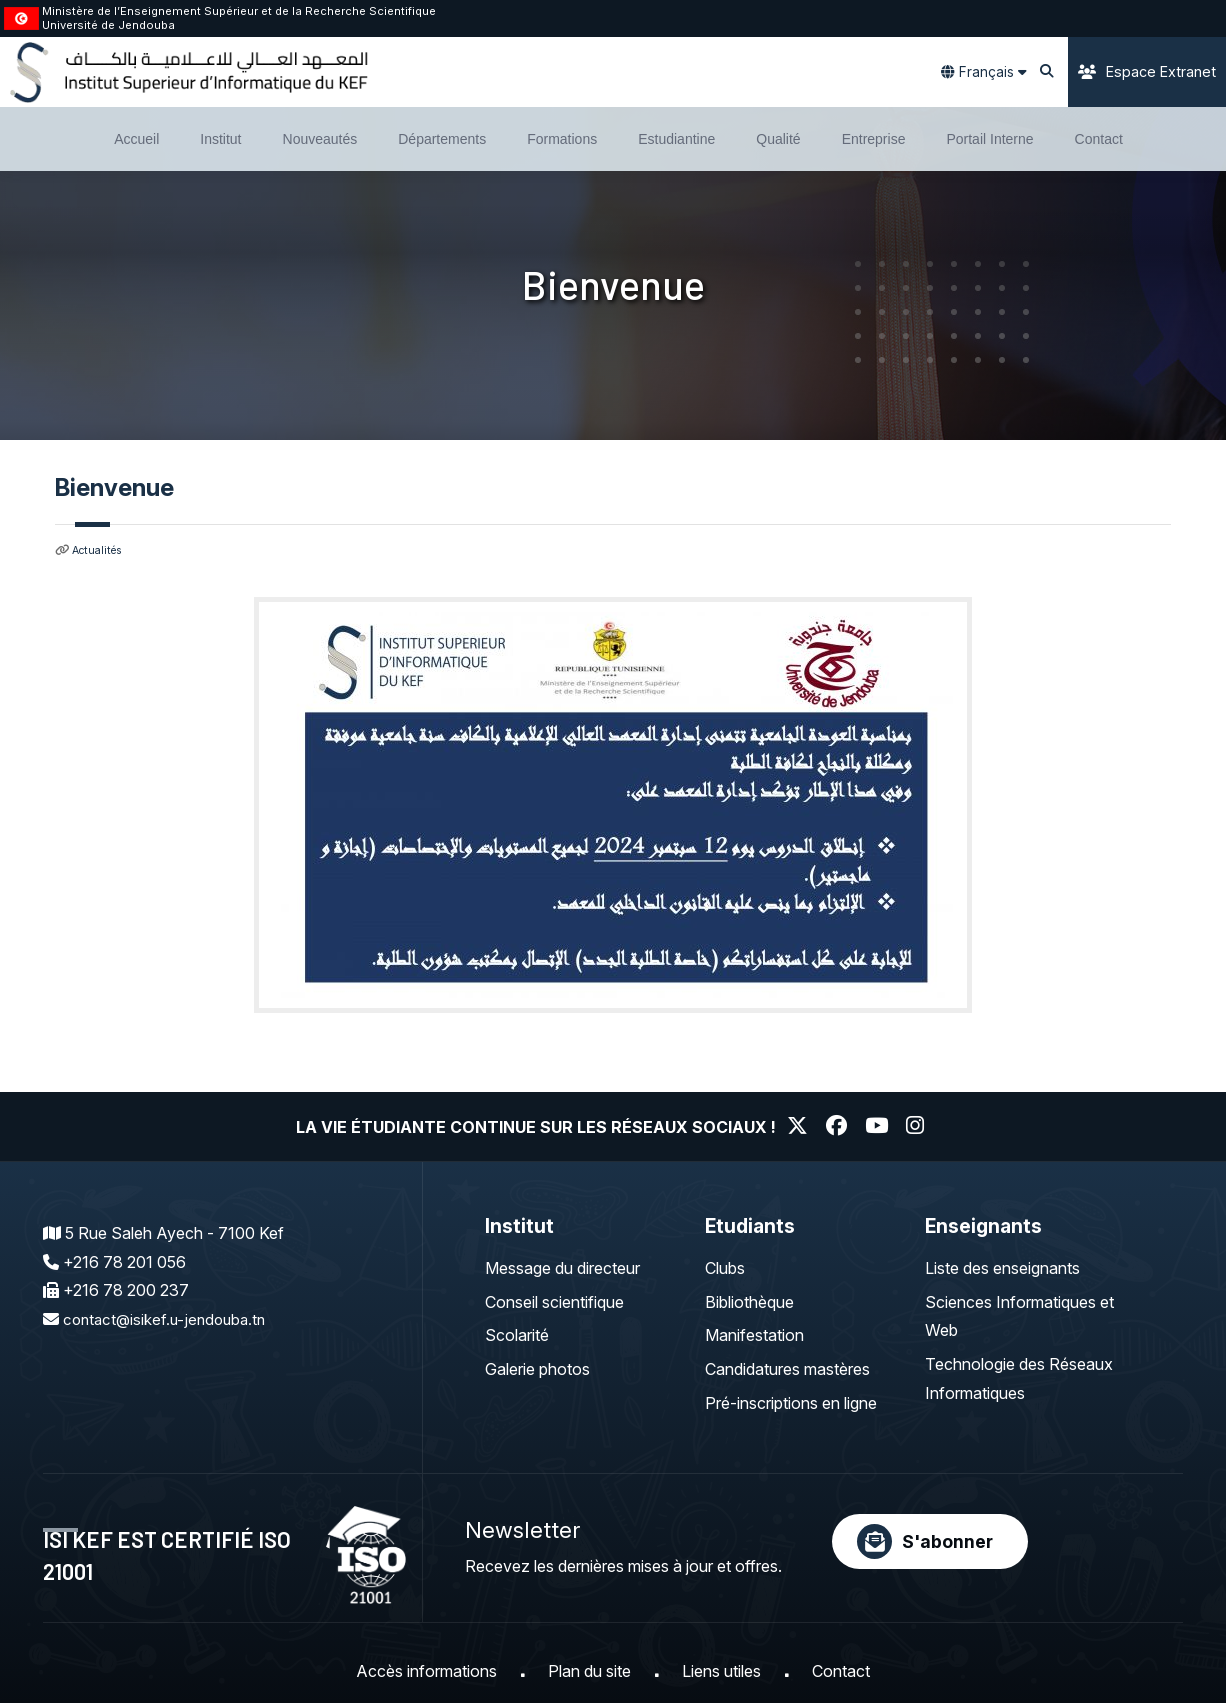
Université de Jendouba (108, 25)
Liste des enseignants (1002, 1268)
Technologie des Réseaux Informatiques (1019, 1378)
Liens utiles (721, 1671)
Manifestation (754, 1335)
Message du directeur (562, 1268)
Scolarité (517, 1335)
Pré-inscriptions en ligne (791, 1403)
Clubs (725, 1268)
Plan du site (589, 1671)
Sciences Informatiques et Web (1019, 1315)
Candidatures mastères (787, 1369)
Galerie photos (537, 1369)
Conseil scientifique (554, 1301)
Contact (841, 1671)
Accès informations (426, 1671)
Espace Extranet (1147, 71)
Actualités (100, 550)
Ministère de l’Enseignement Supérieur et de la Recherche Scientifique (239, 11)
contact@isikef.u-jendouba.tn (168, 1319)
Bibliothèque (749, 1301)
